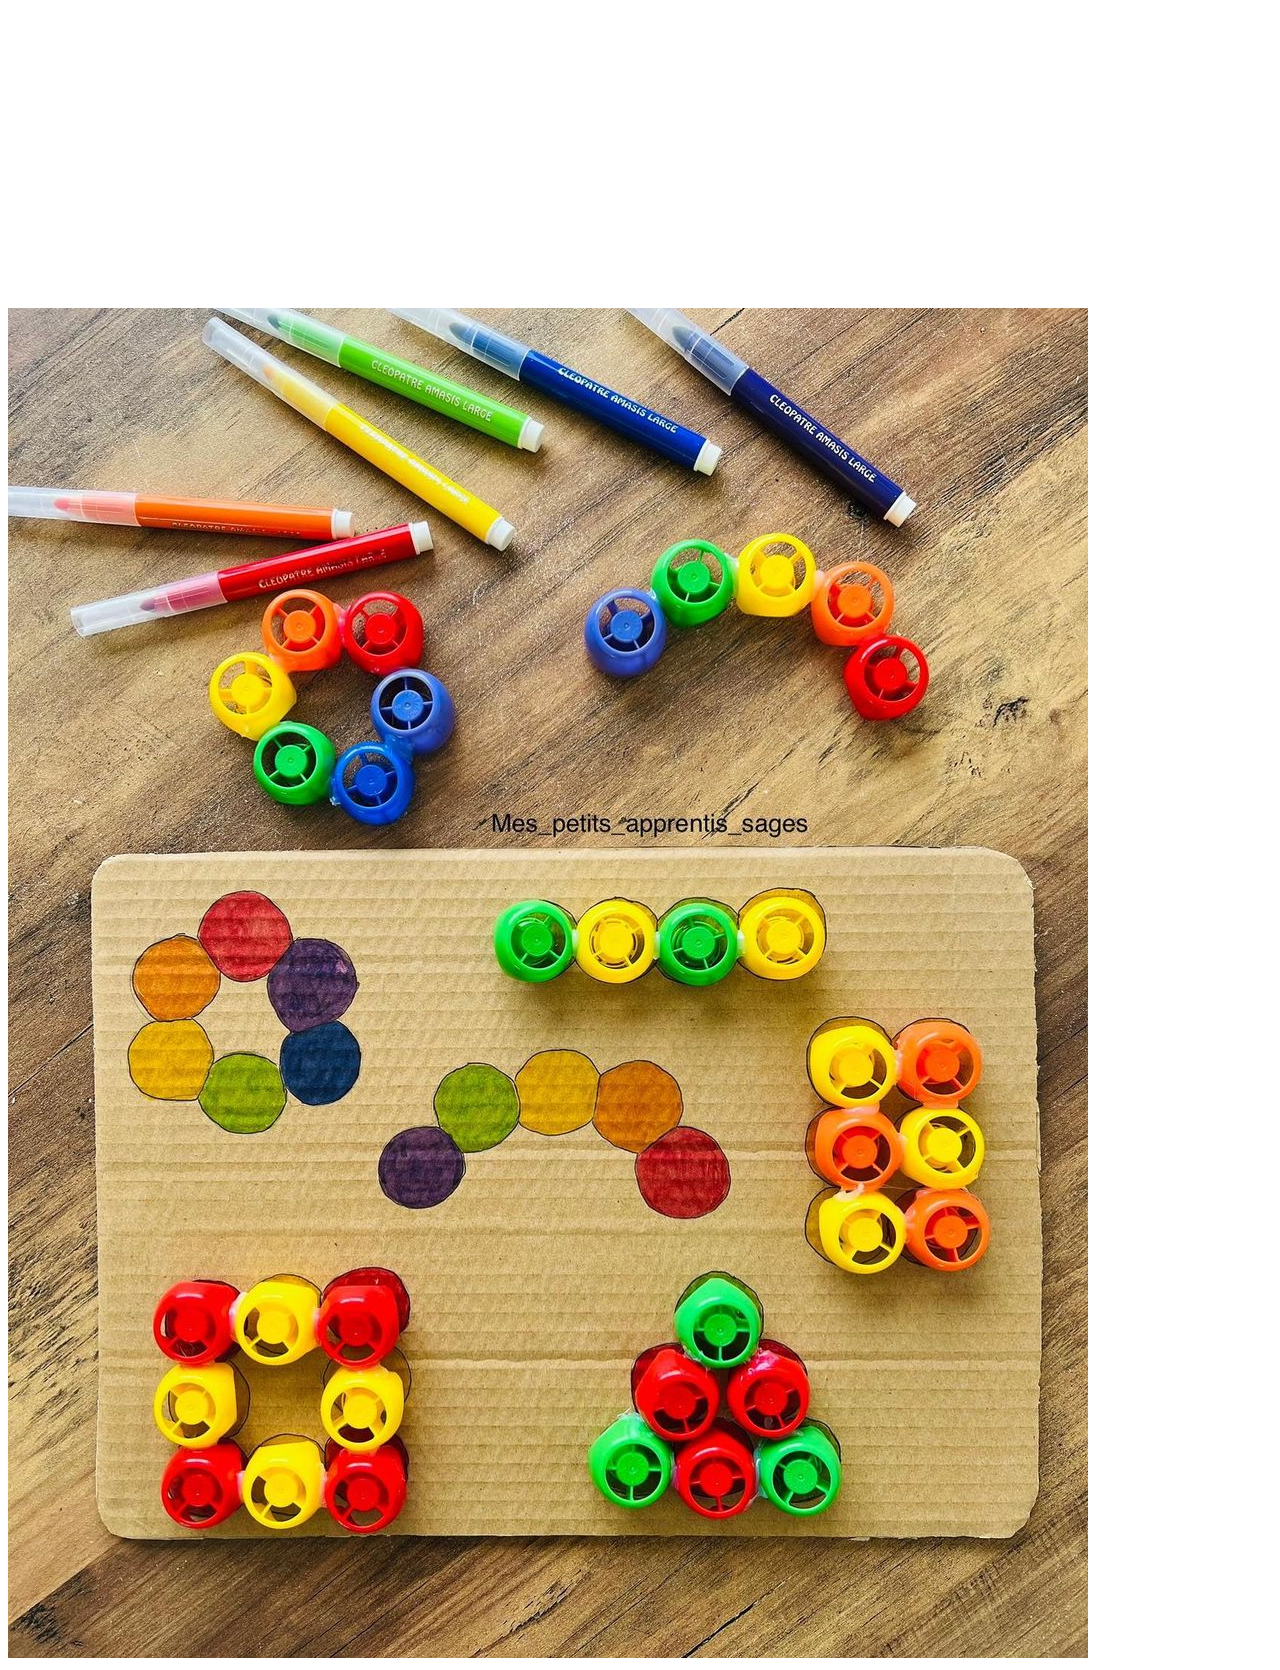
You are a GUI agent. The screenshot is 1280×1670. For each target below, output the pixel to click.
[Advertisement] (640, 168)
